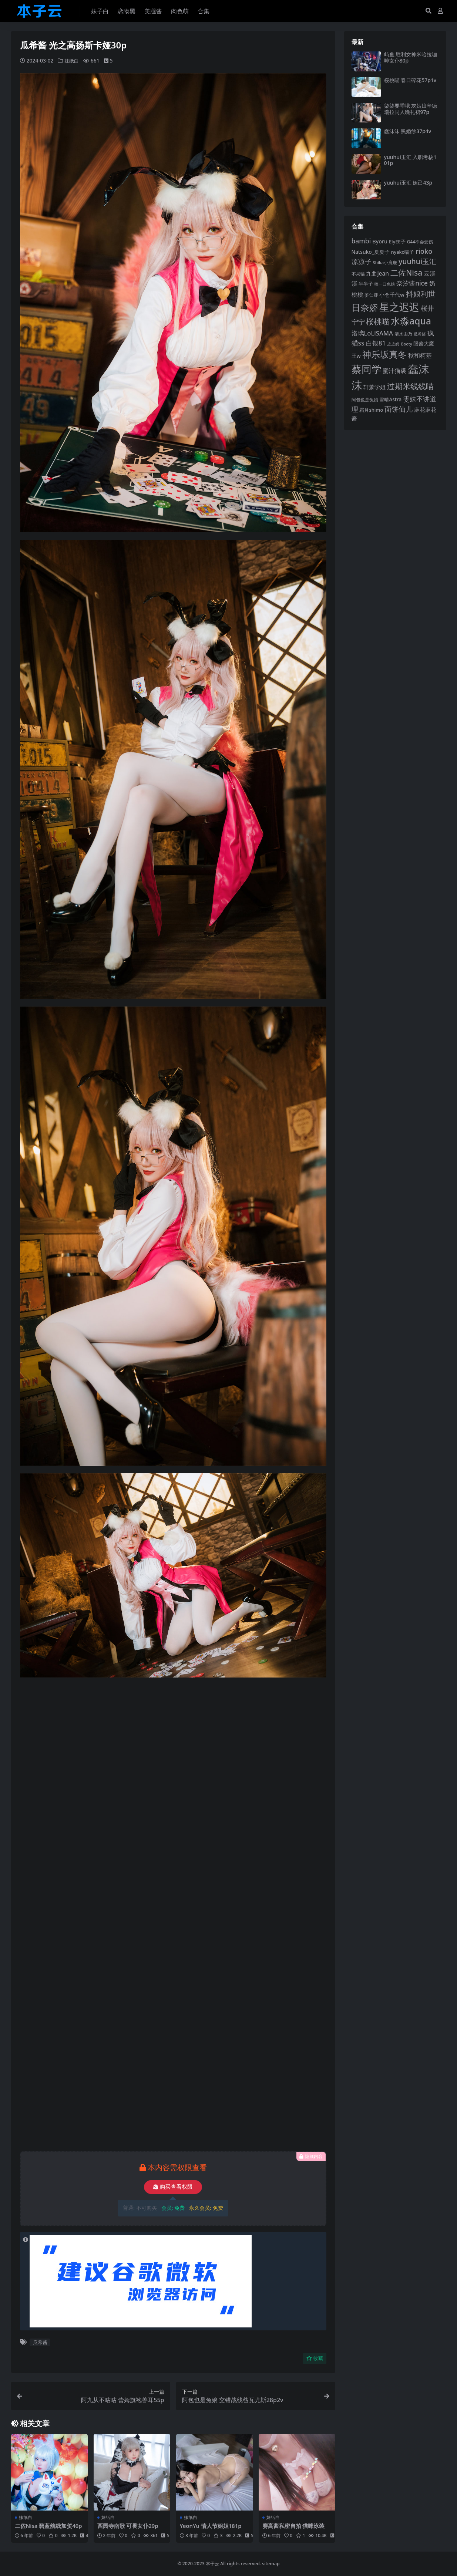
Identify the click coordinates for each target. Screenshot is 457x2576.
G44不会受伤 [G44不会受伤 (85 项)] (420, 242)
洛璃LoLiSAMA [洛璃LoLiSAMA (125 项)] (372, 333)
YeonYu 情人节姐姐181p (211, 2525)
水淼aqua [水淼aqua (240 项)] (411, 321)
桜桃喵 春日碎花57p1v (410, 80)
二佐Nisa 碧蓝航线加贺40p (49, 2525)
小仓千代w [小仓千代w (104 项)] (391, 294)
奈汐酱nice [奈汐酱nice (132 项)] (412, 283)
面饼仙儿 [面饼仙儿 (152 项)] (398, 409)
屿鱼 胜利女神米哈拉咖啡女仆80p (410, 57)
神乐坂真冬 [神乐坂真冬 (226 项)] (384, 354)
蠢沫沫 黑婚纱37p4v (407, 131)
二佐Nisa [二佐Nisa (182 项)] (406, 272)
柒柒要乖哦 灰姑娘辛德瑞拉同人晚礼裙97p (410, 108)
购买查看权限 (173, 2187)
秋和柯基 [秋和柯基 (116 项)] (420, 355)
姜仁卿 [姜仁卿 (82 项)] (371, 295)
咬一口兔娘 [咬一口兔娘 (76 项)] (384, 284)
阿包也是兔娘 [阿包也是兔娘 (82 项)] (365, 399)
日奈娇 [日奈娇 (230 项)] (365, 307)
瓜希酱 (40, 2342)
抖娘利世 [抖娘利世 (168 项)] (421, 294)
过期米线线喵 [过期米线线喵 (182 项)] (410, 386)
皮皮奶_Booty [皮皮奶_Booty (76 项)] (399, 344)
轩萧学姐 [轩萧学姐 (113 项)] (374, 387)
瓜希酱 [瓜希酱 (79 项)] (420, 334)
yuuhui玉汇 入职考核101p (410, 160)
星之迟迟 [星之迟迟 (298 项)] (399, 307)
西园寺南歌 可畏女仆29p (128, 2525)
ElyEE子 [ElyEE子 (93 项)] (397, 241)
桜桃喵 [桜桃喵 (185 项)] (377, 321)
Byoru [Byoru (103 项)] (379, 241)
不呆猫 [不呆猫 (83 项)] (358, 274)
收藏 (314, 2358)
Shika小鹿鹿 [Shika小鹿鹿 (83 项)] (385, 262)
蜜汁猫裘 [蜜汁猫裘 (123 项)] (394, 371)
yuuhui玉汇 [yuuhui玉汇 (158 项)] (417, 261)
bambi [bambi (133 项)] (361, 240)
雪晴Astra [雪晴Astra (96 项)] (390, 399)
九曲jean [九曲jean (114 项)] (377, 273)
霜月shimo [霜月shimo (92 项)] (371, 410)
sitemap (270, 2563)
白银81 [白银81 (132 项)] (376, 343)
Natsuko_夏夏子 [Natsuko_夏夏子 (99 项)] (371, 251)
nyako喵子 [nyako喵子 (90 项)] (402, 252)
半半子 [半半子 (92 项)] (366, 283)
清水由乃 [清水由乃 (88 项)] (403, 334)
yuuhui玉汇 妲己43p (408, 182)
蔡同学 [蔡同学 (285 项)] (367, 369)
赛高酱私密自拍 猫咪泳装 (293, 2525)
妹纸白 (72, 60)
